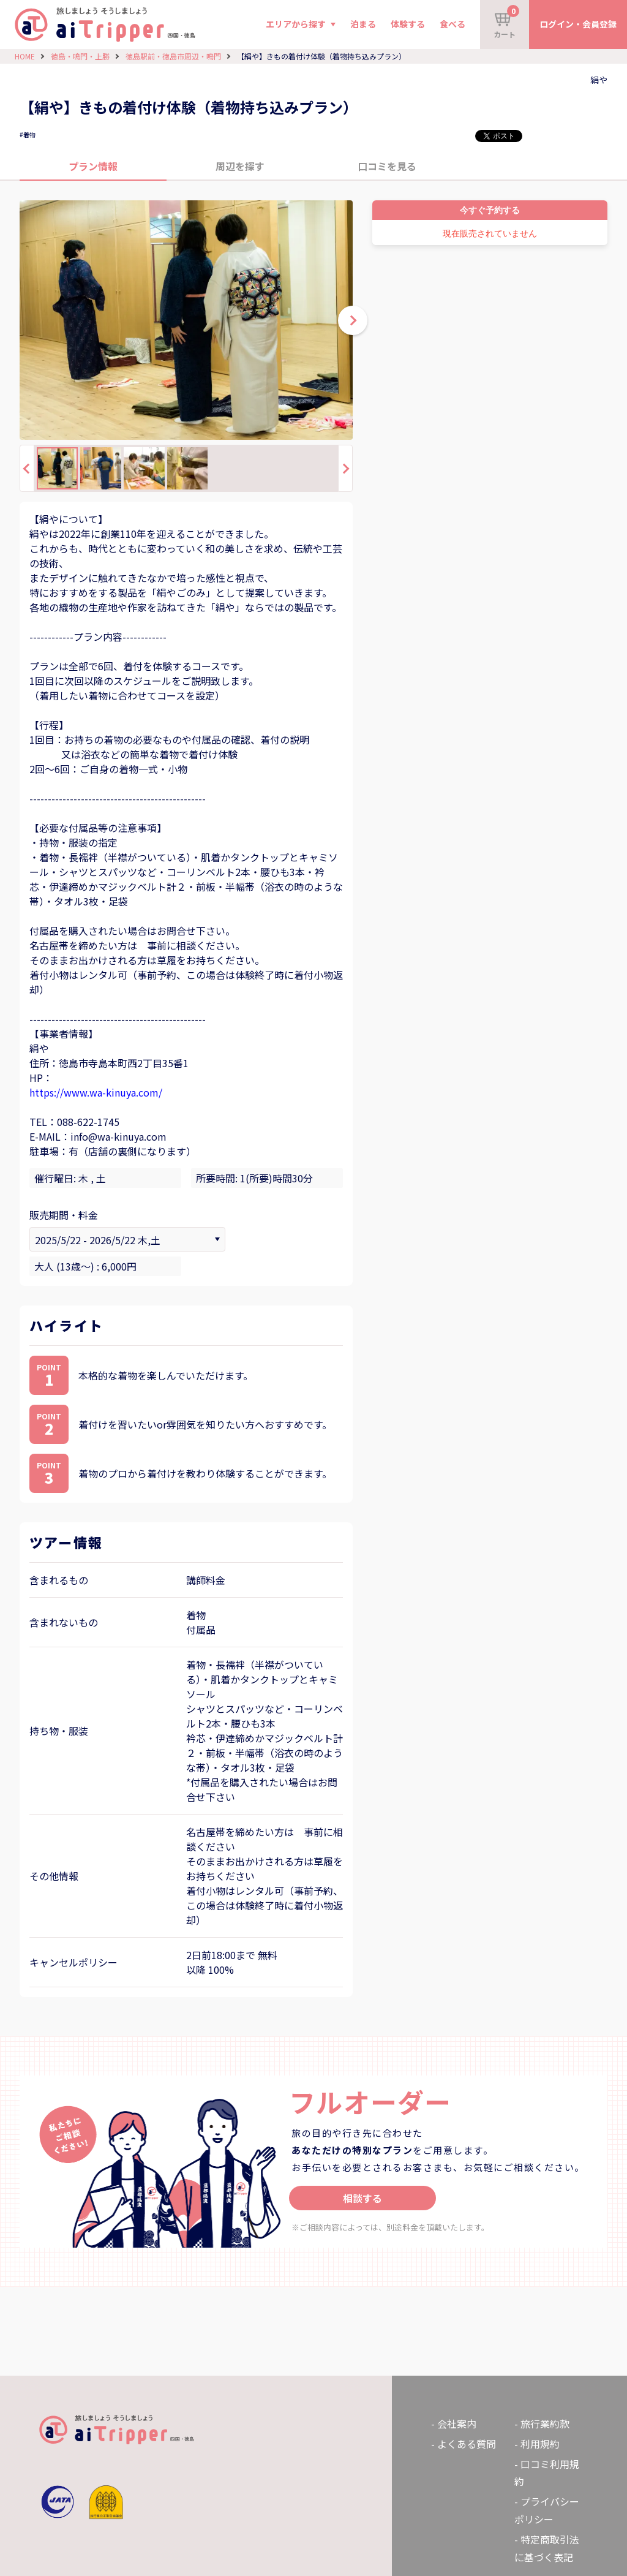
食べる (452, 24)
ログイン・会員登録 (578, 24)
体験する (408, 24)
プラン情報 (93, 166)
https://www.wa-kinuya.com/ (95, 1092)
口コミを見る (387, 166)
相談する (362, 2198)
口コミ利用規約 (546, 2473)
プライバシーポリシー (546, 2510)
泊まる (363, 24)
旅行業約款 (544, 2423)
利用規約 (540, 2443)
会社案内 (456, 2423)
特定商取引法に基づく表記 (546, 2548)
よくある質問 (466, 2443)
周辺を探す (240, 166)
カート (506, 22)
